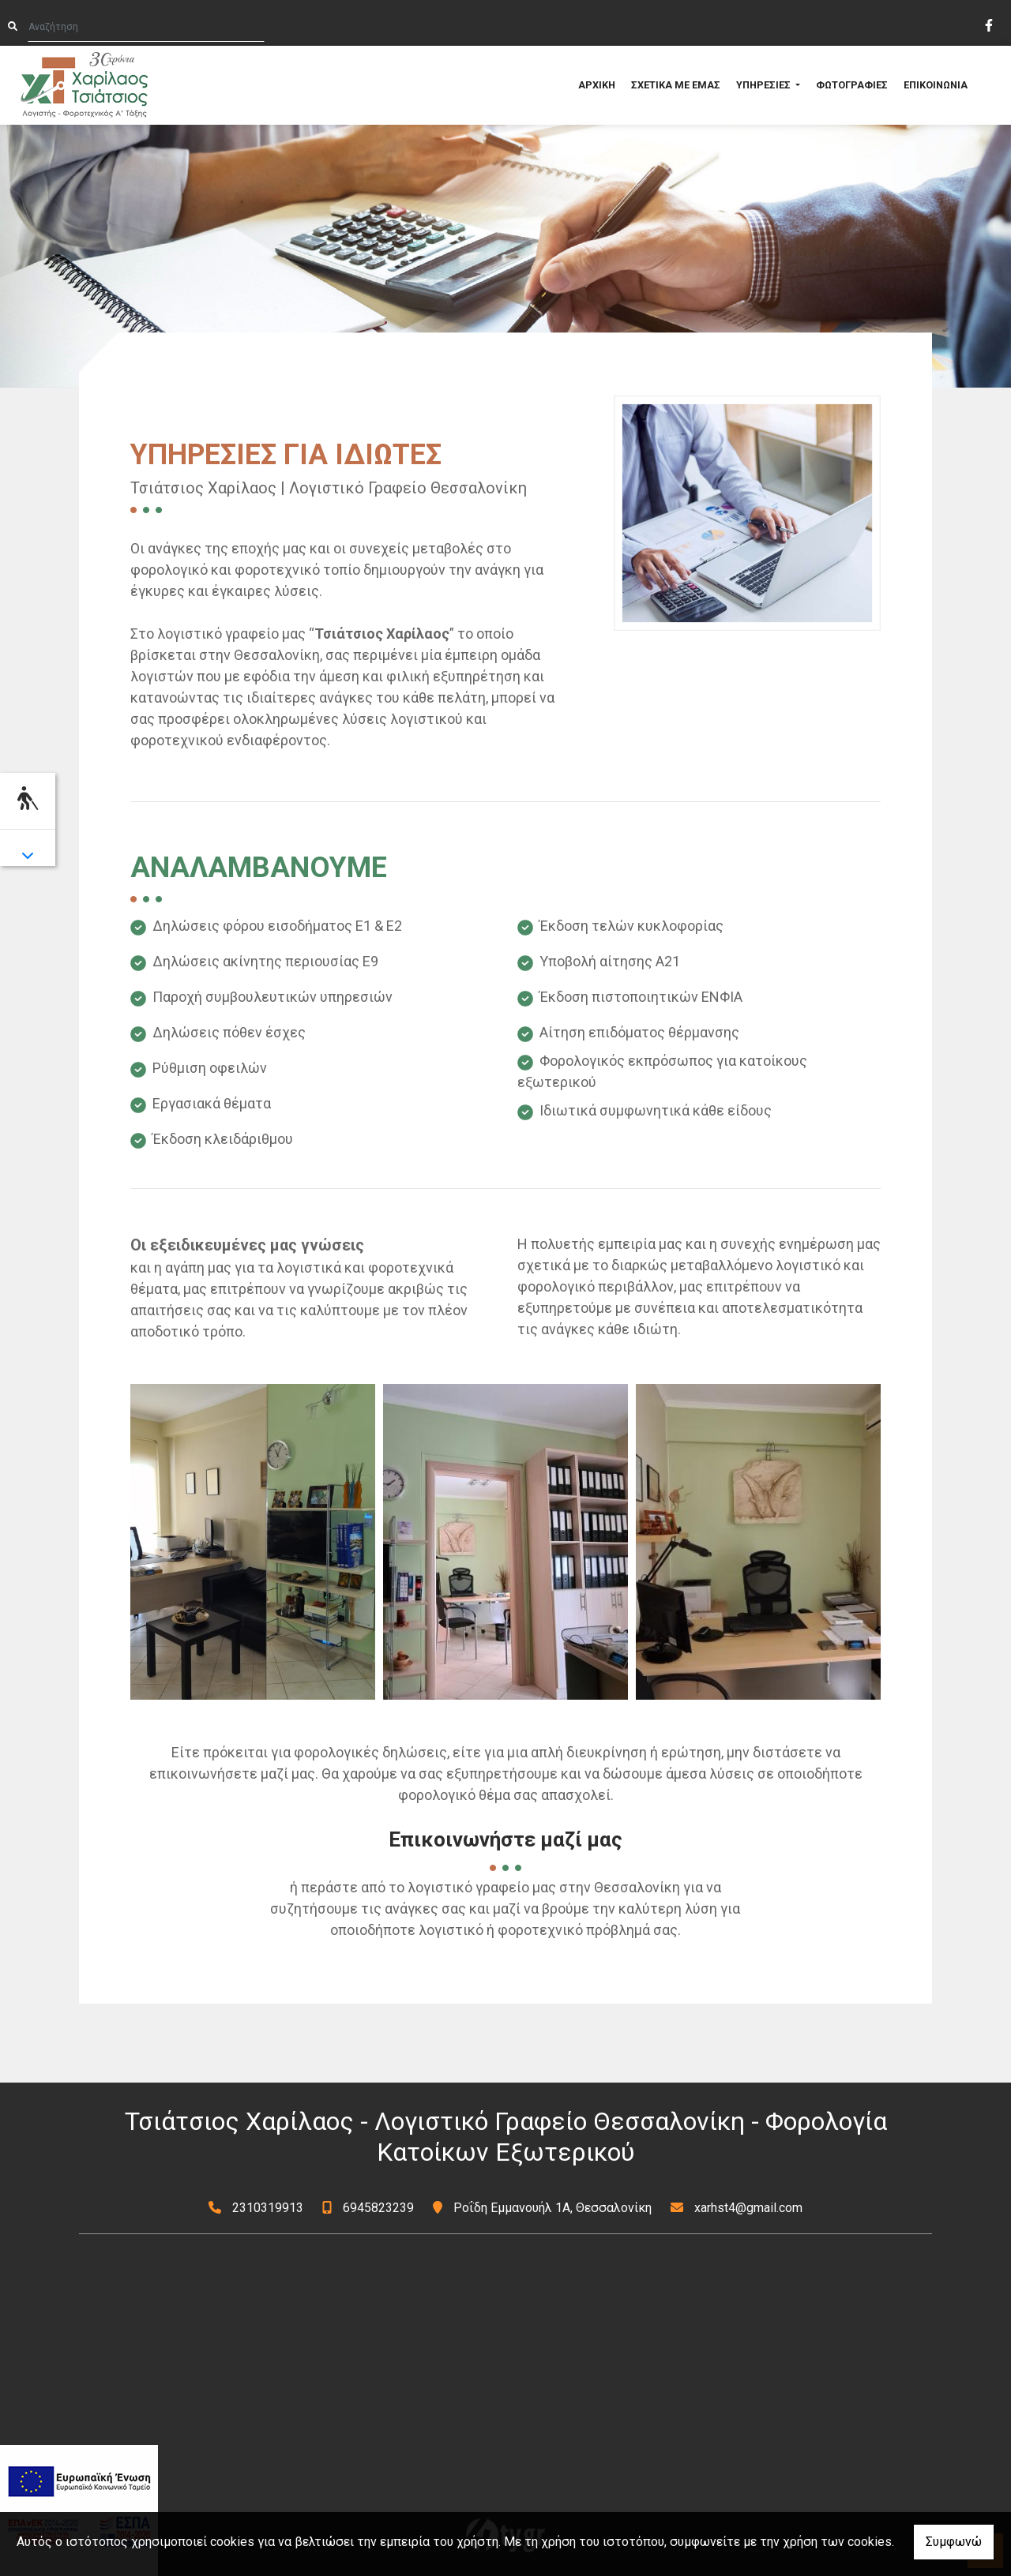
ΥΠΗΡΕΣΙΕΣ (764, 85)
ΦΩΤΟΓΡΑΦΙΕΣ (852, 85)
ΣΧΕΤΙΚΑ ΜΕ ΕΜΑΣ (675, 85)
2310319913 (267, 2207)
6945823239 (378, 2207)
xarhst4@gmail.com (748, 2207)
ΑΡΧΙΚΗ (596, 85)
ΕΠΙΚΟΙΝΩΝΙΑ (936, 85)
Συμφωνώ (954, 2541)
